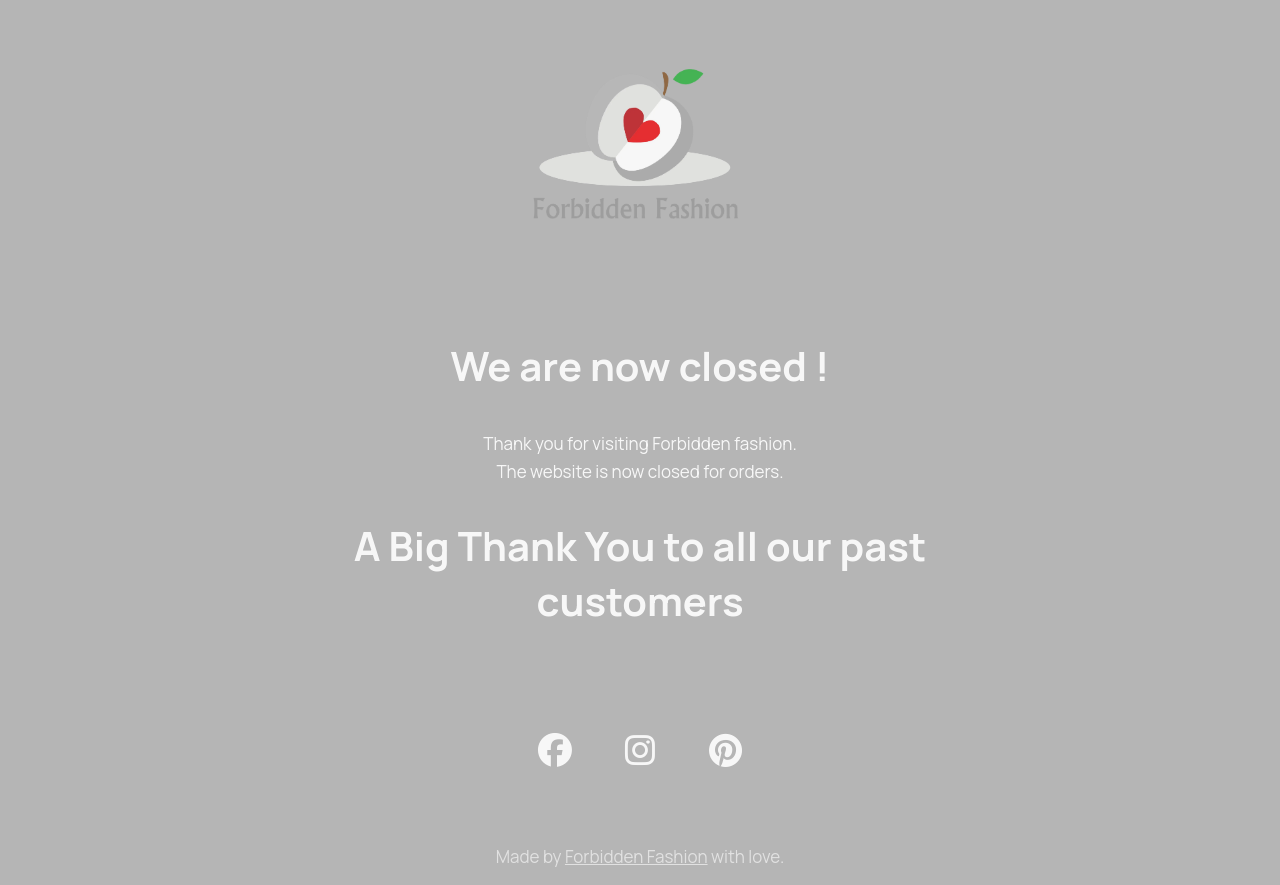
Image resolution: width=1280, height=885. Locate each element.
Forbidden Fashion (636, 856)
